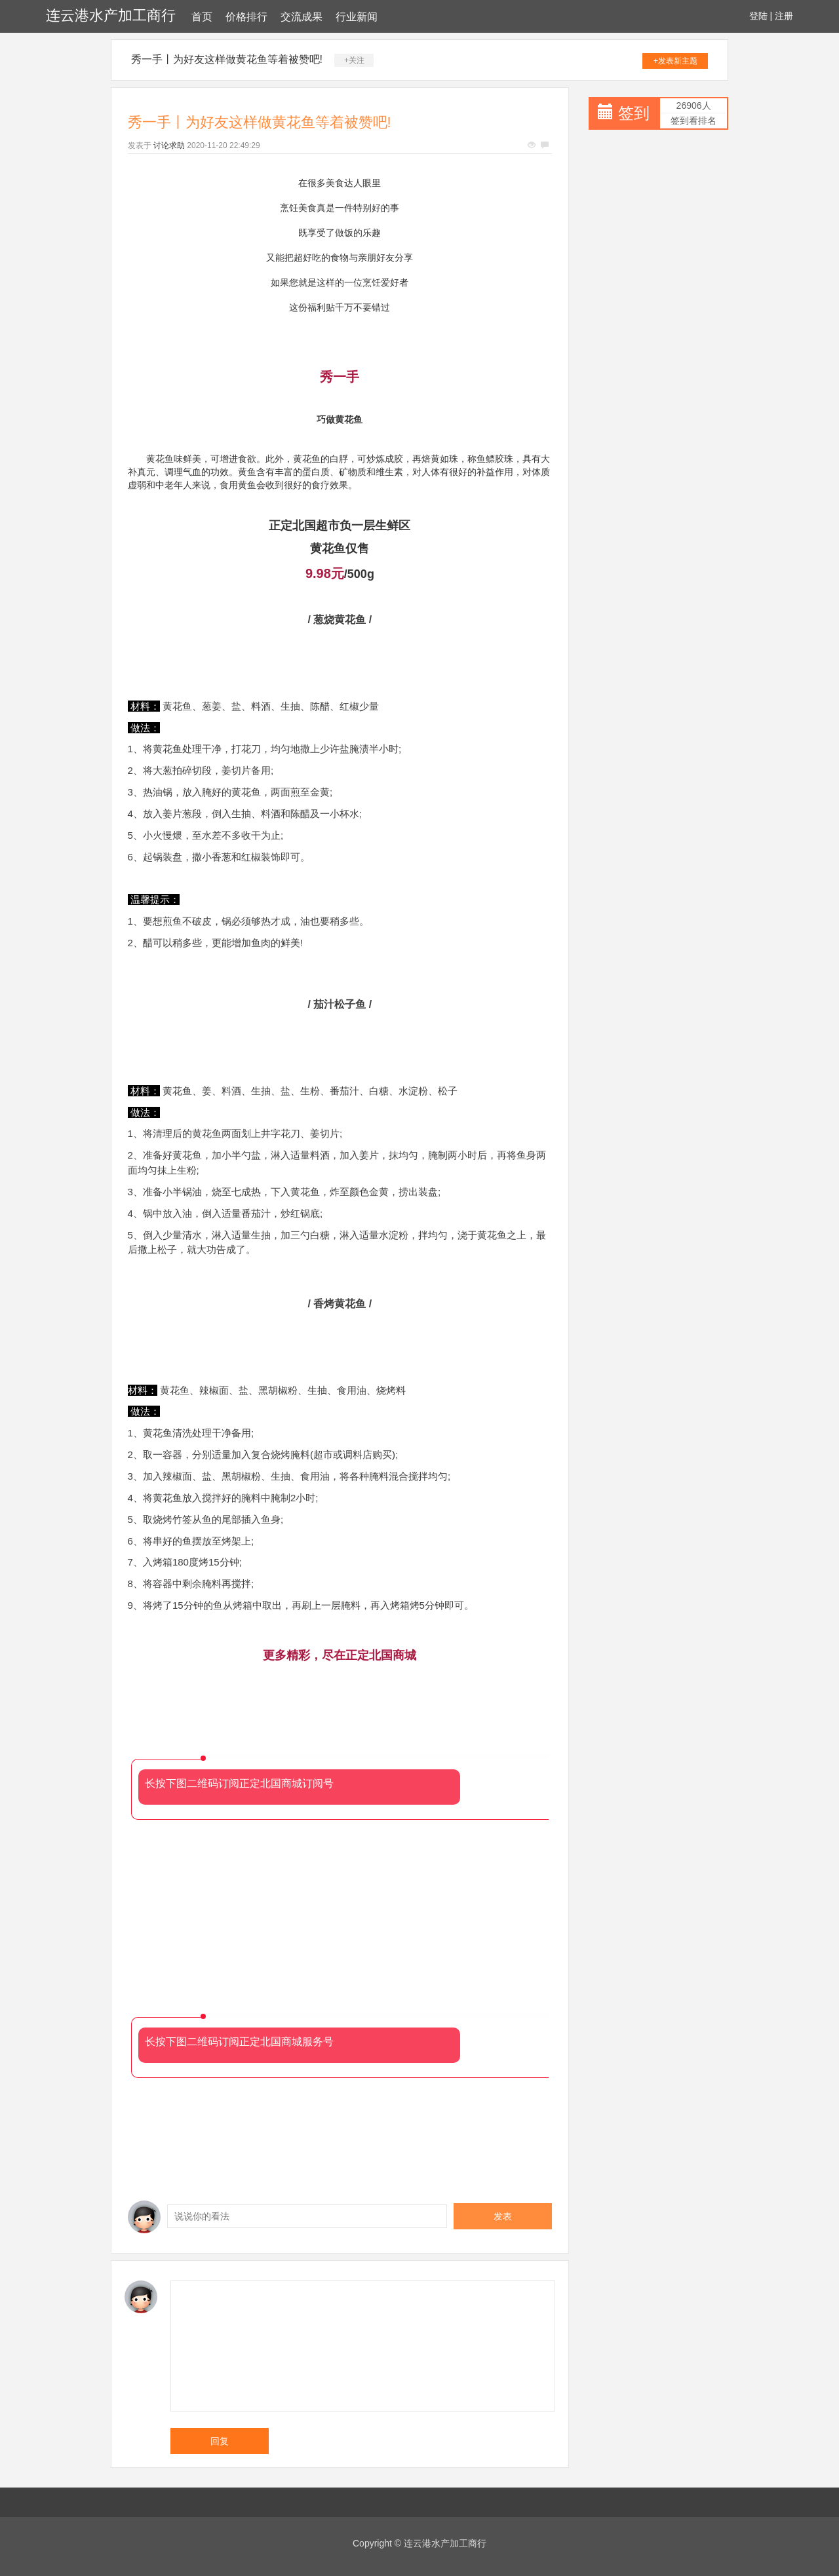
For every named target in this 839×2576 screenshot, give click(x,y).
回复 (219, 2441)
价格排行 (246, 16)
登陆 (758, 15)
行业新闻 (357, 16)
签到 (634, 113)
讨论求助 (169, 145)
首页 (201, 16)
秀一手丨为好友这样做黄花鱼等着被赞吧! (226, 59)
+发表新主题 (675, 61)
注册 (784, 15)
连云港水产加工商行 (111, 15)
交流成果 (301, 16)
